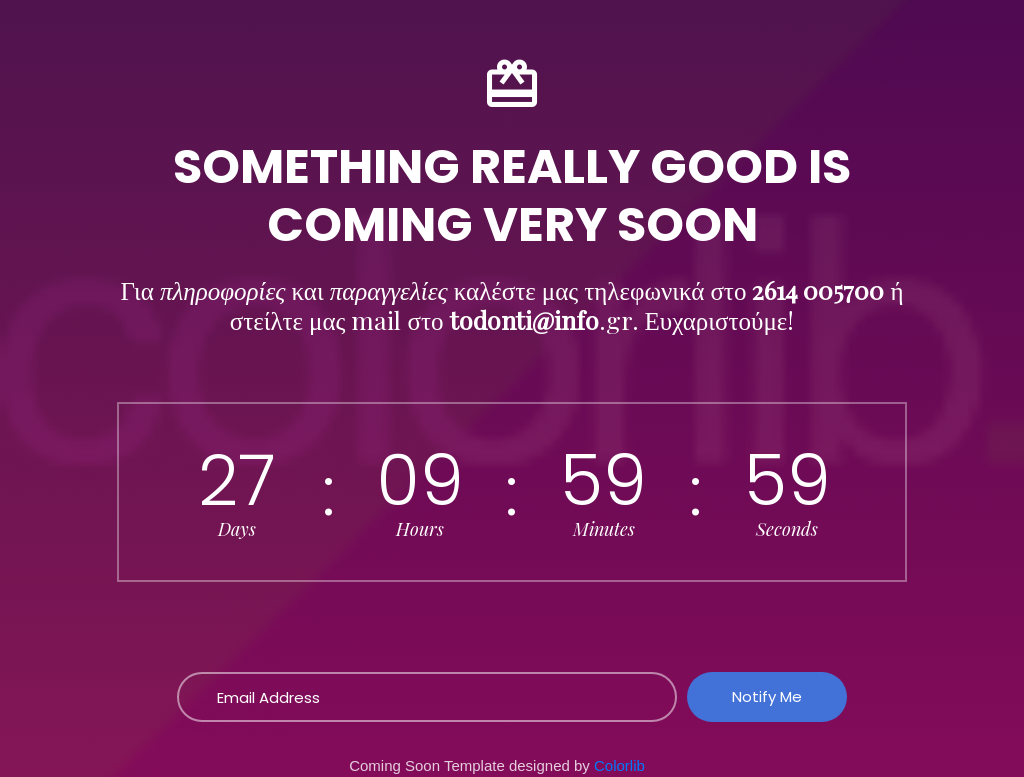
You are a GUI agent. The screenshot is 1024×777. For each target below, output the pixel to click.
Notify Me (767, 696)
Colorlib (619, 765)
